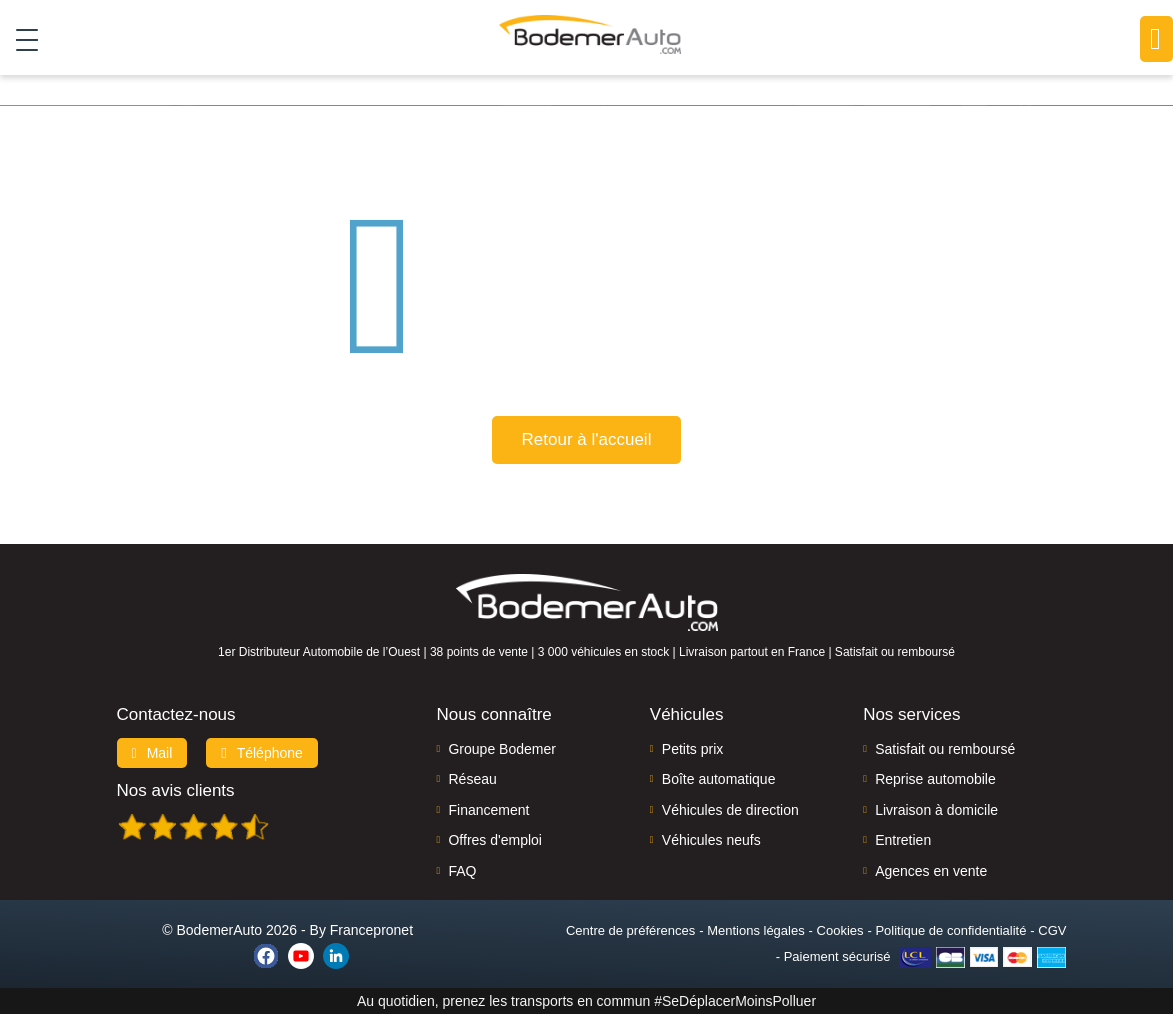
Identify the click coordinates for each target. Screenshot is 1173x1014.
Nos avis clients (176, 790)
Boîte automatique (719, 779)
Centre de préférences (630, 930)
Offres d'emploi (494, 840)
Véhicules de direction (730, 810)
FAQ (462, 871)
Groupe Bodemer (501, 749)
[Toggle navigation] (19, 39)
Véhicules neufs (711, 840)
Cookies (840, 930)
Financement (488, 810)
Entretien (903, 840)
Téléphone (262, 753)
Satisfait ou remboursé (945, 749)
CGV (1052, 930)
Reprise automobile (935, 779)
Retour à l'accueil (587, 439)
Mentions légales (756, 930)
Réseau (472, 779)
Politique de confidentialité (950, 930)
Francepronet (371, 930)
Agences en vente (931, 871)
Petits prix (692, 749)
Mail (152, 753)
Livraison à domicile (936, 810)
